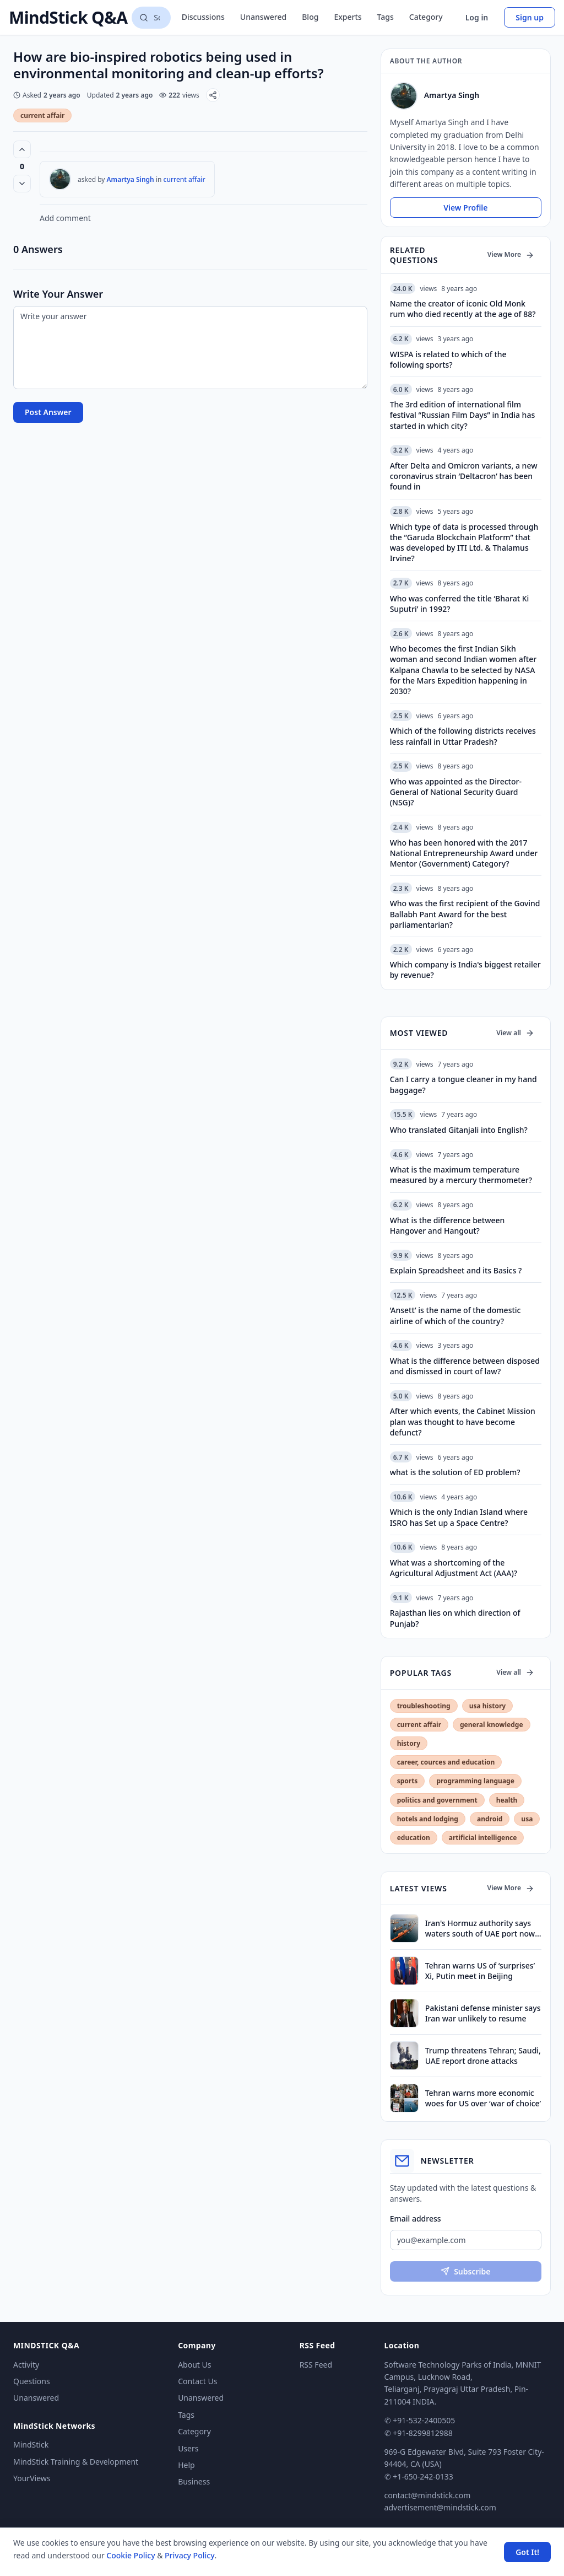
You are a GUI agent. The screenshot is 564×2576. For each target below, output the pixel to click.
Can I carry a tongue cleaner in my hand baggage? (463, 1084)
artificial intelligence (483, 1837)
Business (194, 2481)
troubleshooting (424, 1706)
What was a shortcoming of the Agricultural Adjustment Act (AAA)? (453, 1567)
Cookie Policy (130, 2555)
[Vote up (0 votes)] (22, 149)
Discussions (203, 17)
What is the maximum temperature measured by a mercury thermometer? (461, 1174)
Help (186, 2465)
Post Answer (48, 412)
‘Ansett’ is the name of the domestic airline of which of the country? (455, 1315)
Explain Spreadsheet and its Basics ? (456, 1270)
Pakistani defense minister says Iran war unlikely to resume (483, 2013)
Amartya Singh (130, 179)
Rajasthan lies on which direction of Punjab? (455, 1617)
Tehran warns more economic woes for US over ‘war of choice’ (483, 2098)
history (408, 1743)
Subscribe (465, 2271)
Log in (477, 17)
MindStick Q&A (68, 17)
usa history (487, 1706)
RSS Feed (316, 2364)
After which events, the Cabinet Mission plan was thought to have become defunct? (462, 1422)
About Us (194, 2364)
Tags (385, 17)
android (489, 1819)
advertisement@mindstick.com (440, 2507)
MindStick (30, 2444)
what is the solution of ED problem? (455, 1472)
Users (188, 2448)
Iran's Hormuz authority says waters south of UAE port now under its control (480, 1928)
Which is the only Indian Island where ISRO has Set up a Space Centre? (459, 1517)
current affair (42, 115)
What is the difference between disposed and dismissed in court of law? (465, 1366)
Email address (415, 2218)
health (507, 1800)
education (413, 1837)
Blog (310, 17)
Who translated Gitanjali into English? (459, 1130)
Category (426, 17)
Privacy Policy (189, 2555)
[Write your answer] (190, 347)
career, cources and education (446, 1762)
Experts (347, 17)
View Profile (465, 207)
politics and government (437, 1800)
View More (510, 254)
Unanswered (263, 17)
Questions (31, 2381)
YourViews (31, 2478)
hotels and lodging (427, 1819)
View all (515, 1032)
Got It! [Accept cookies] (527, 2552)
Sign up (530, 17)
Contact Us (197, 2381)
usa (527, 1819)
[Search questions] (151, 18)
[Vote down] (22, 183)
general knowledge (491, 1724)
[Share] (213, 95)
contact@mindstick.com (427, 2495)
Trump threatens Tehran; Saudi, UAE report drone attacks (483, 2055)
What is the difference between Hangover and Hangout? (447, 1225)
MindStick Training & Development (75, 2461)
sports (407, 1781)
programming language (475, 1781)
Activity (26, 2364)
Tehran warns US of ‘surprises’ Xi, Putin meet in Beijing (480, 1970)
